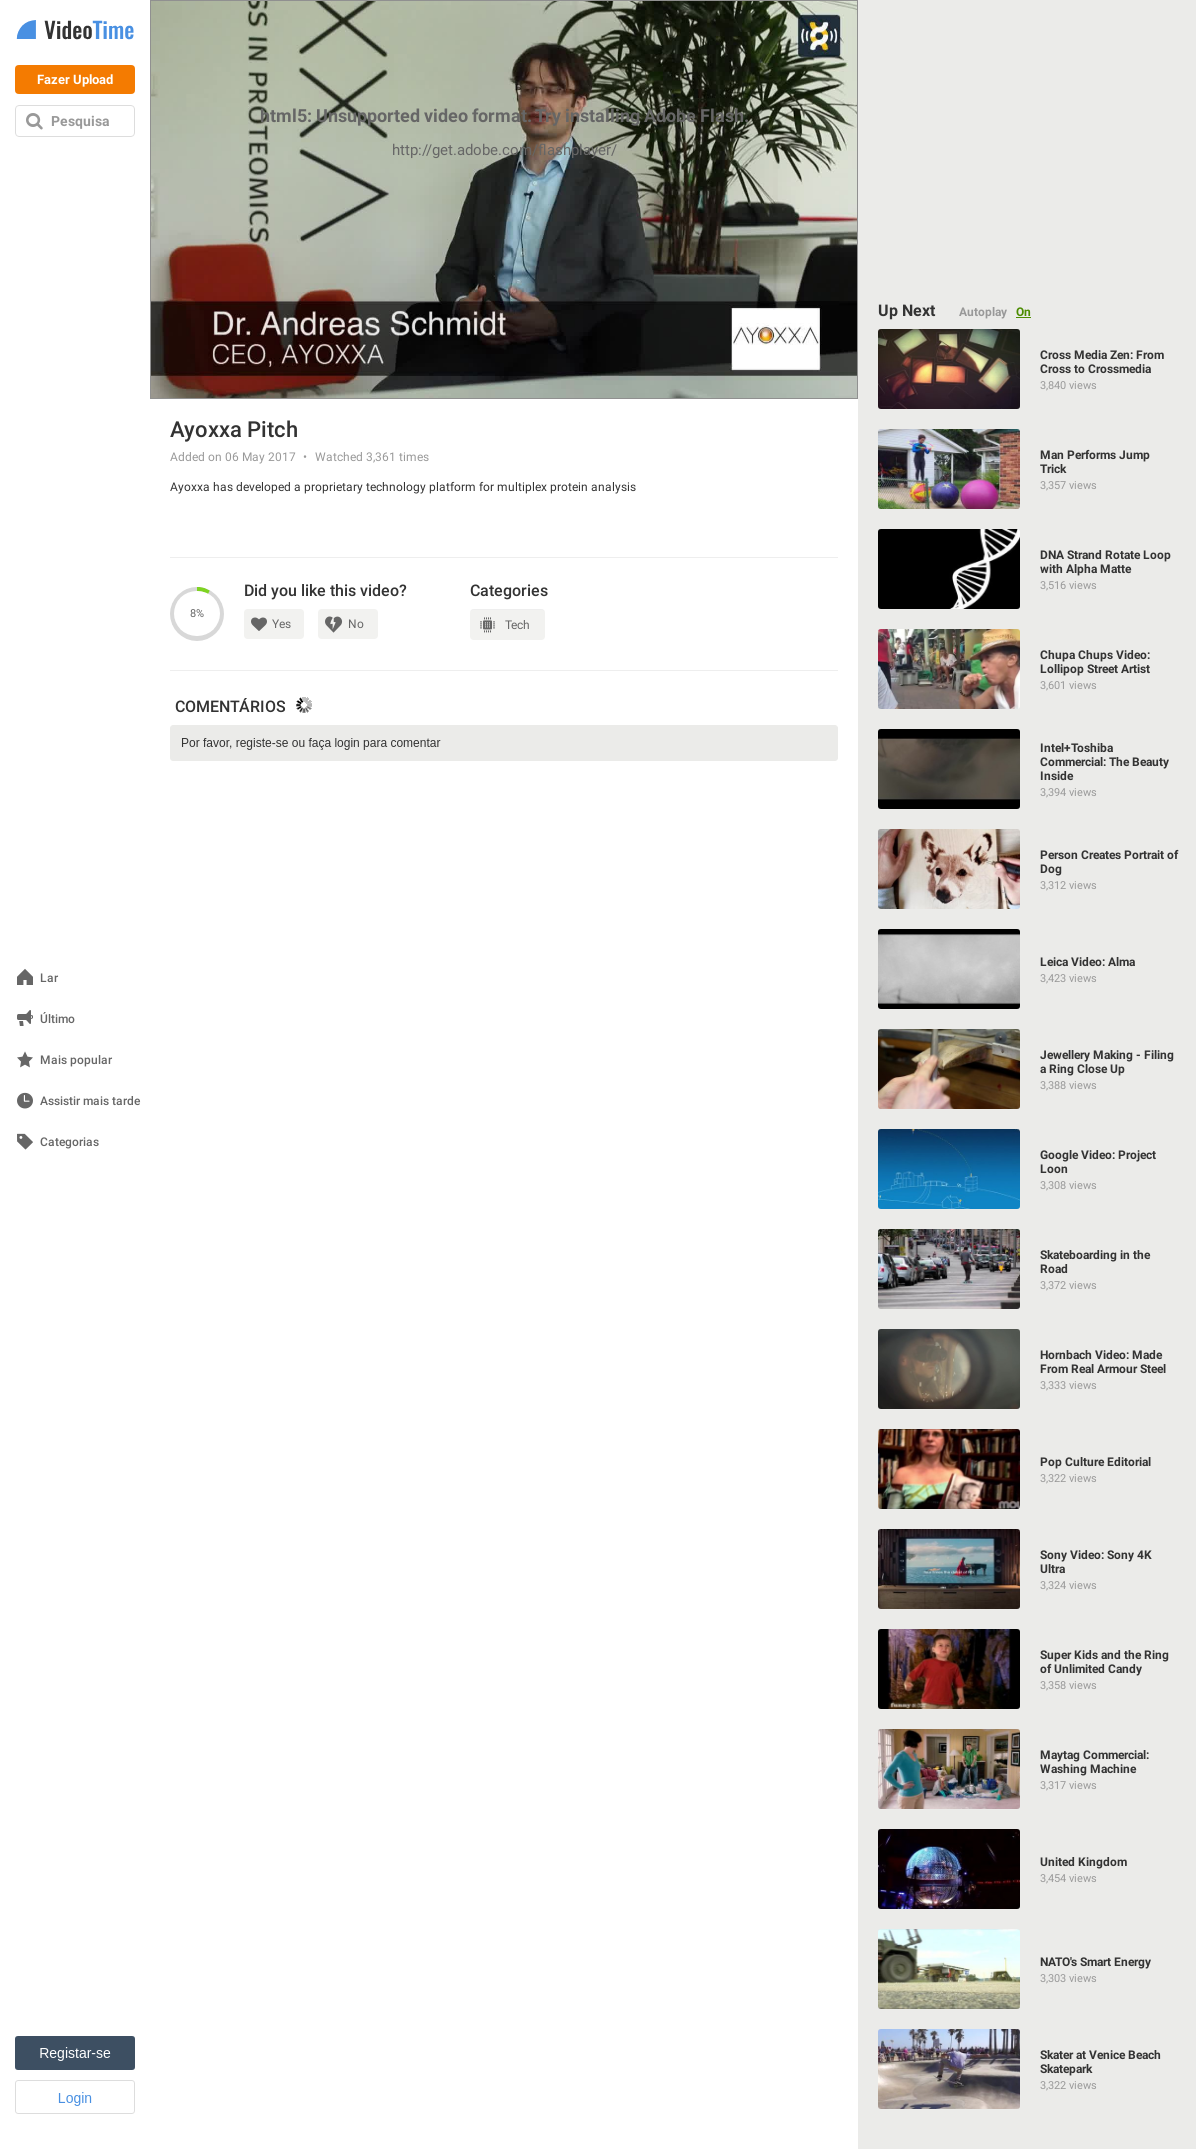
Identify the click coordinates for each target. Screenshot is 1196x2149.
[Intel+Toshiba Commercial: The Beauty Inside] (1028, 769)
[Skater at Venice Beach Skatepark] (1028, 2069)
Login (75, 2098)
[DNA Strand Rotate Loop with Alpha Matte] (1028, 569)
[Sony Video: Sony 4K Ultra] (1028, 1569)
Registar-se (75, 2053)
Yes (281, 624)
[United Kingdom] (1028, 1869)
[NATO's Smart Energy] (1028, 1969)
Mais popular (76, 1060)
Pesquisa (80, 121)
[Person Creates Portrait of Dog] (1028, 869)
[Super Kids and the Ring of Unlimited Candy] (1028, 1669)
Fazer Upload (75, 79)
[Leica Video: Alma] (1028, 969)
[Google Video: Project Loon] (1028, 1169)
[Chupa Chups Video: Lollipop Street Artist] (1028, 669)
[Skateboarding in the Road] (1028, 1269)
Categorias (69, 1142)
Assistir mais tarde (90, 1101)
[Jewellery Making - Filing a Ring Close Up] (1028, 1069)
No (356, 624)
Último (57, 1019)
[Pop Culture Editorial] (1028, 1469)
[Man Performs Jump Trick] (1028, 469)
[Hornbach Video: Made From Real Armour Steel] (1028, 1369)
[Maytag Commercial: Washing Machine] (1028, 1769)
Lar (49, 978)
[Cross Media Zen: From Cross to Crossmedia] (1028, 369)
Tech (517, 625)
